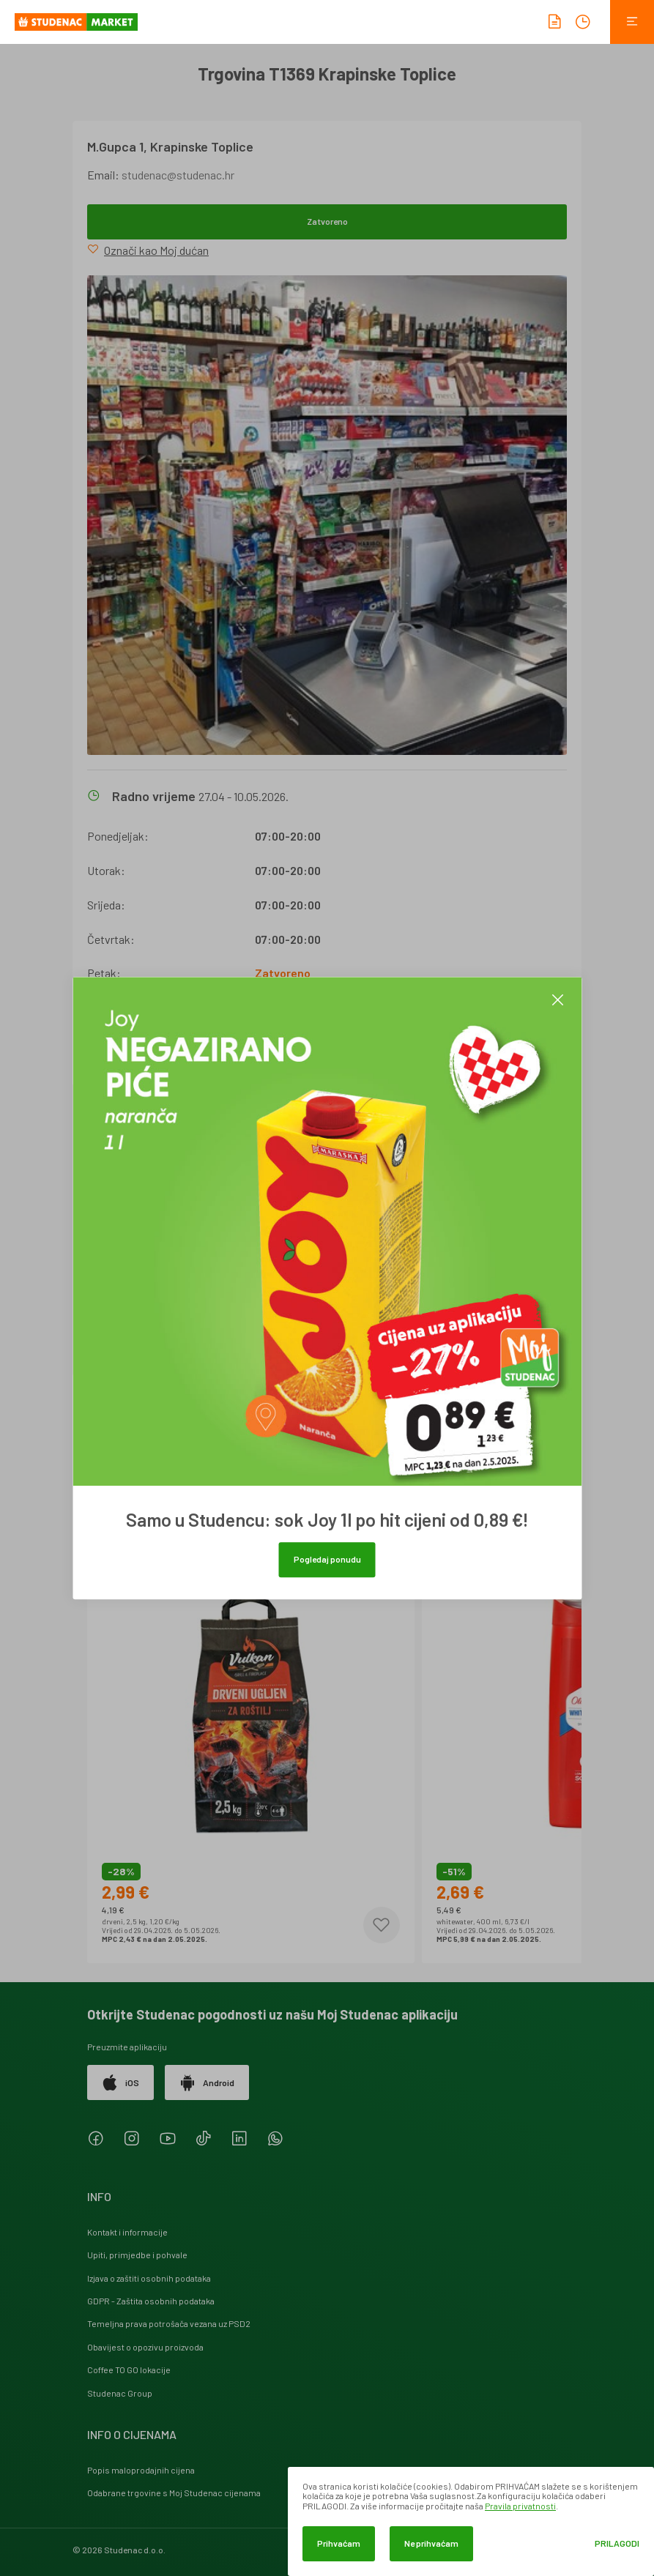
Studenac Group (119, 2393)
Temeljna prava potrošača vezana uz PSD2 (168, 2323)
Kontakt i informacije (127, 2232)
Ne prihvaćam (431, 2543)
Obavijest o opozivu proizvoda (145, 2347)
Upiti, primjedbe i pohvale (137, 2254)
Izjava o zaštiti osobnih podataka (149, 2278)
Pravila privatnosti (520, 2506)
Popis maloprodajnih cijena (141, 2470)
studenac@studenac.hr (178, 175)
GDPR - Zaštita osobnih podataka (151, 2301)
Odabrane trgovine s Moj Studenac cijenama (174, 2492)
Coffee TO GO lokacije (129, 2369)
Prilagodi (617, 2543)
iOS (120, 2082)
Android (206, 2082)
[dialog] (471, 2521)
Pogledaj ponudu (327, 1559)
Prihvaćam (338, 2543)
